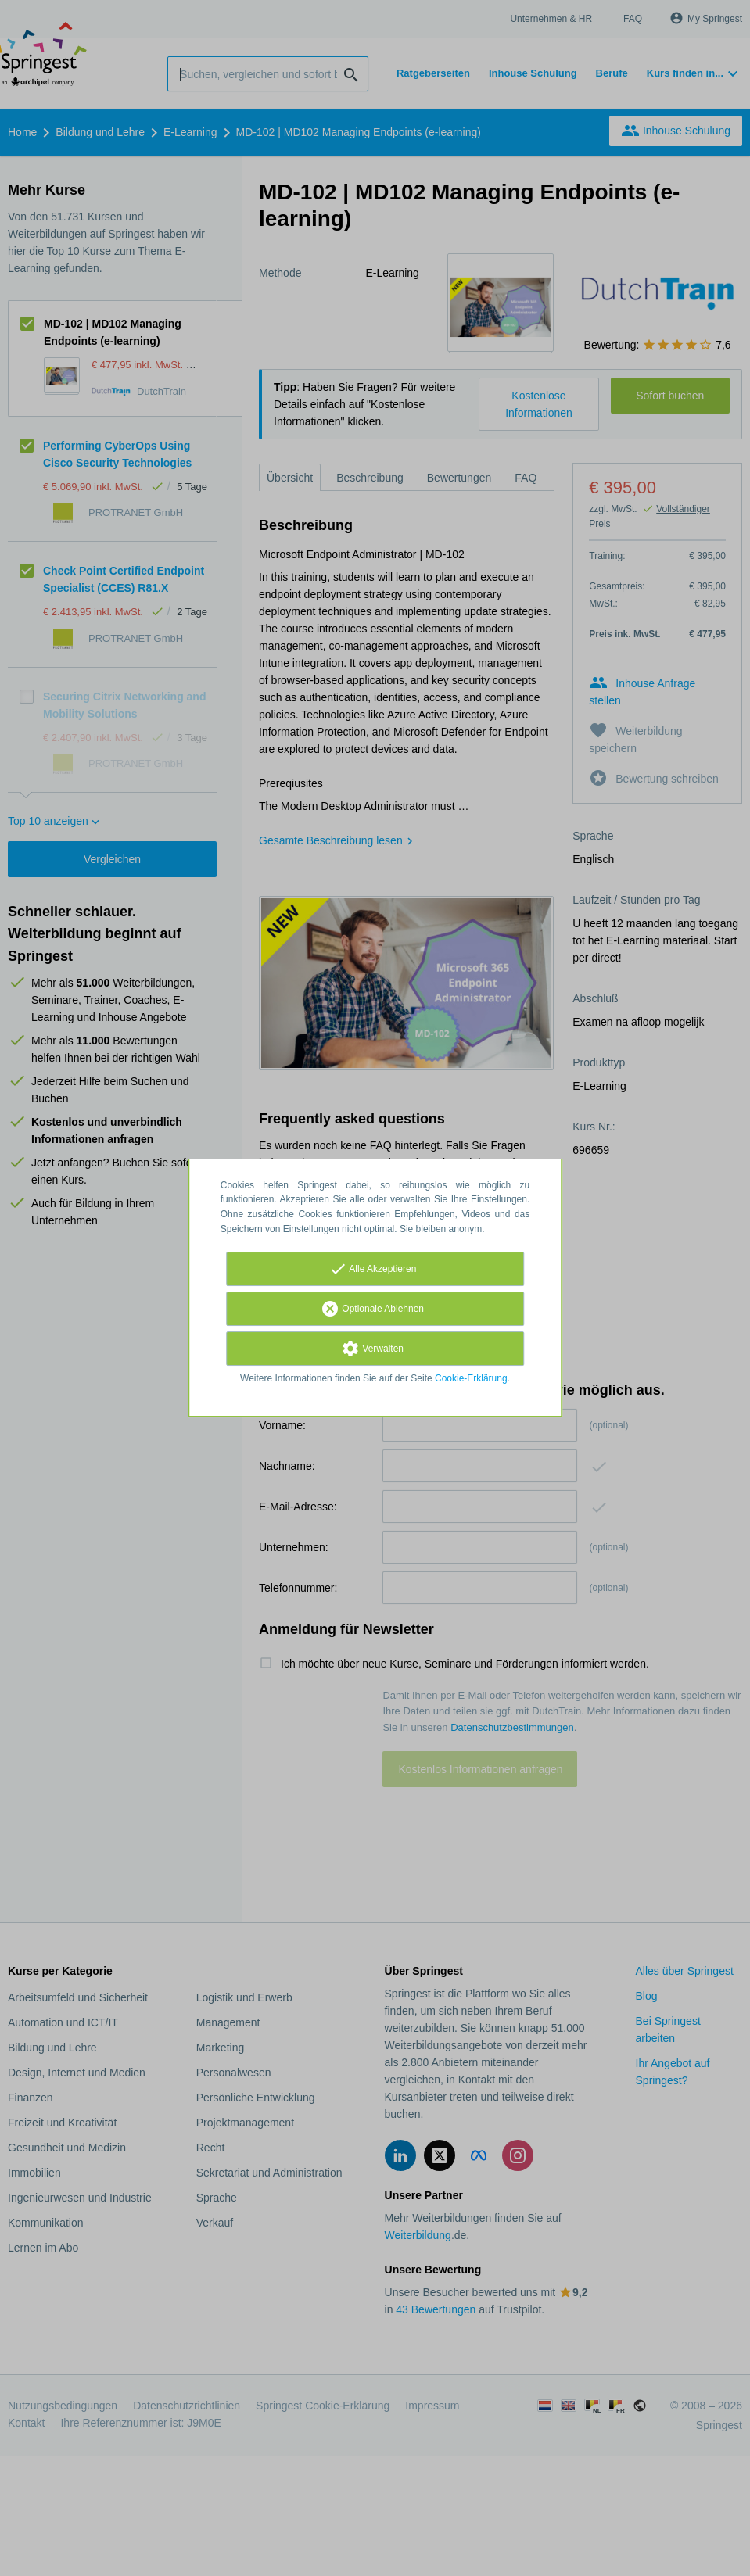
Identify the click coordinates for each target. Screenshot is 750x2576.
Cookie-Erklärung (471, 1378)
